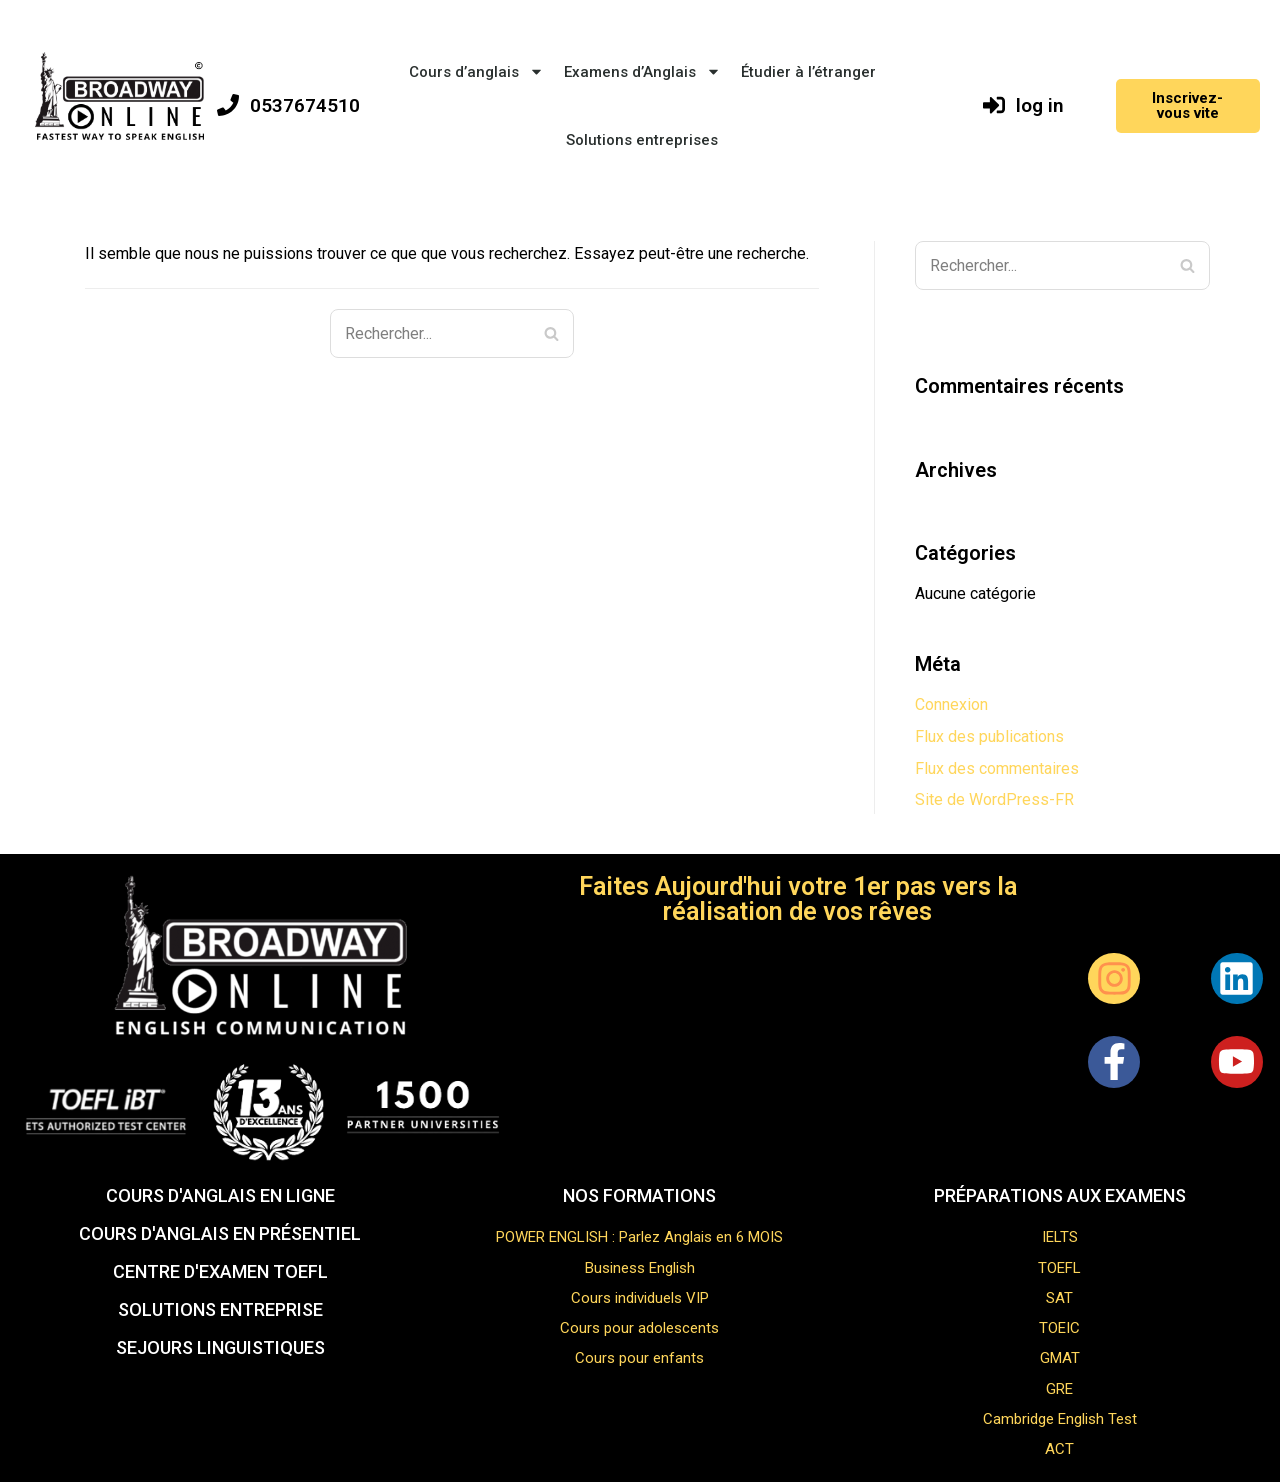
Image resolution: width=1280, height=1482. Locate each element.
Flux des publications (989, 736)
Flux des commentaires (997, 768)
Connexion (951, 704)
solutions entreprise (220, 1309)
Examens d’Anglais (642, 71)
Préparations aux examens (1060, 1195)
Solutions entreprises (642, 140)
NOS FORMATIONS (639, 1195)
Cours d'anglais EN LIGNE (220, 1195)
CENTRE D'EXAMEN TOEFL (220, 1271)
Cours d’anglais (476, 71)
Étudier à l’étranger (808, 72)
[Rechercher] (551, 333)
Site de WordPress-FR (994, 799)
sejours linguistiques (220, 1347)
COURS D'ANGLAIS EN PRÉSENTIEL (220, 1233)
